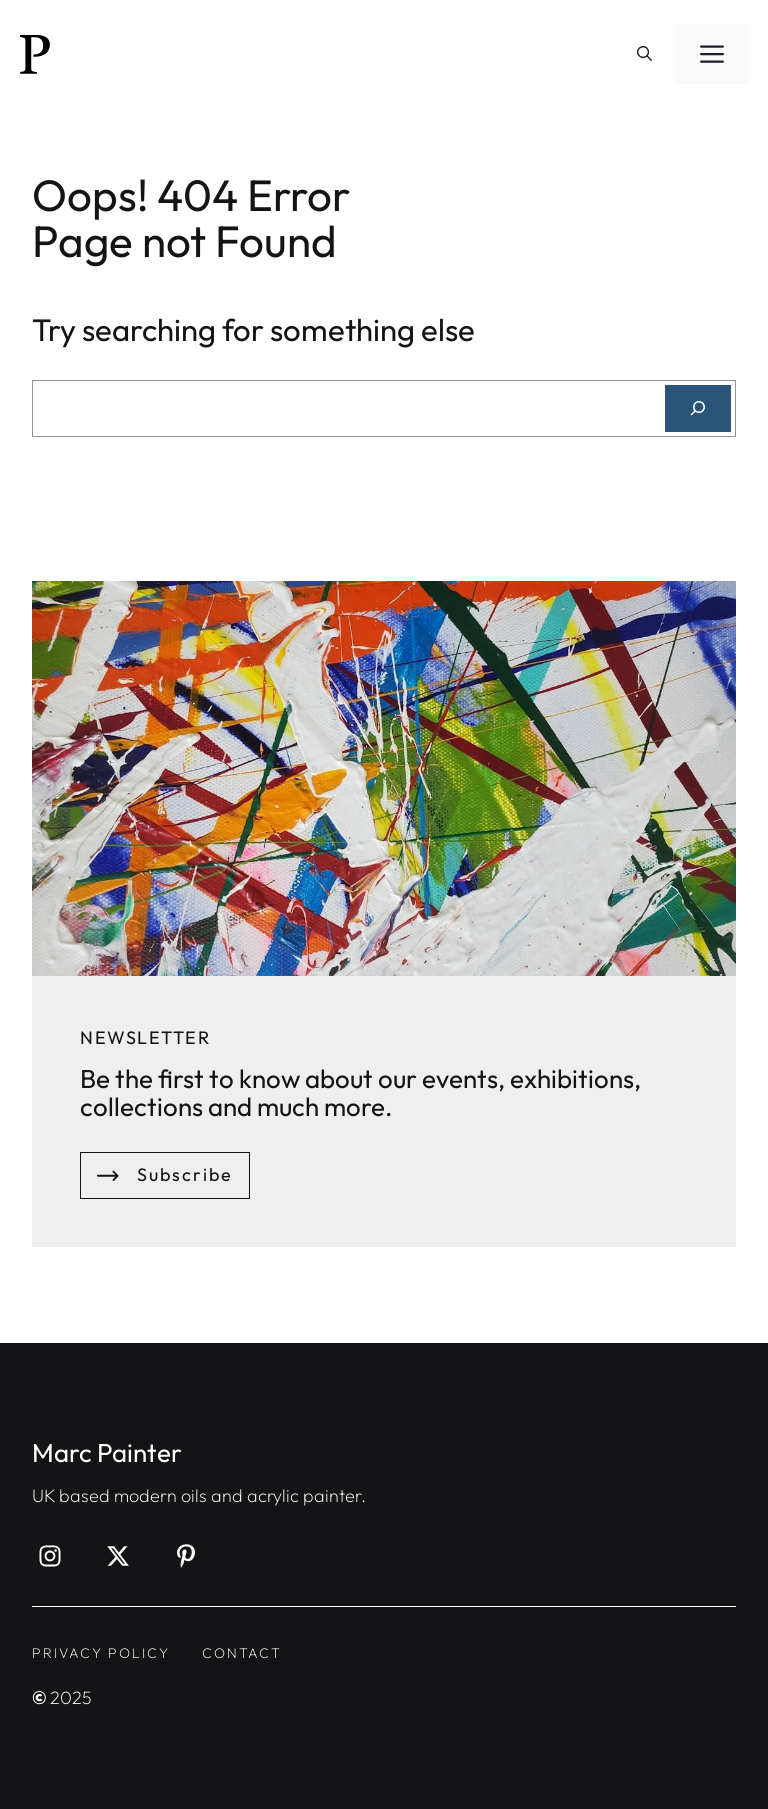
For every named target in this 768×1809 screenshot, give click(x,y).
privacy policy (101, 1653)
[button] (644, 54)
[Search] (698, 408)
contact (242, 1653)
